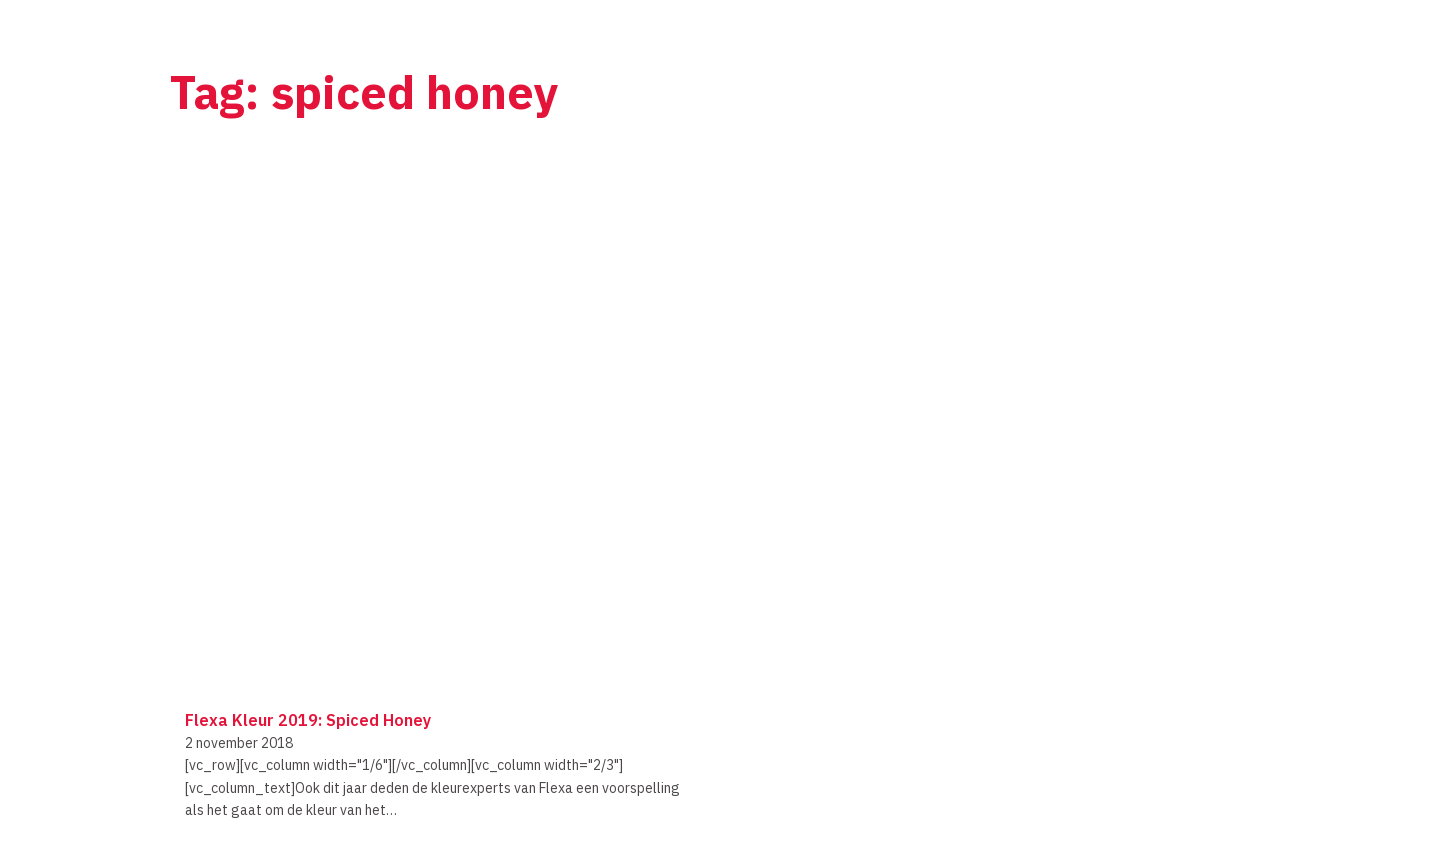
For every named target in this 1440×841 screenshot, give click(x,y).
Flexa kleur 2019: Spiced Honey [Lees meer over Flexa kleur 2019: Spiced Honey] (308, 720)
